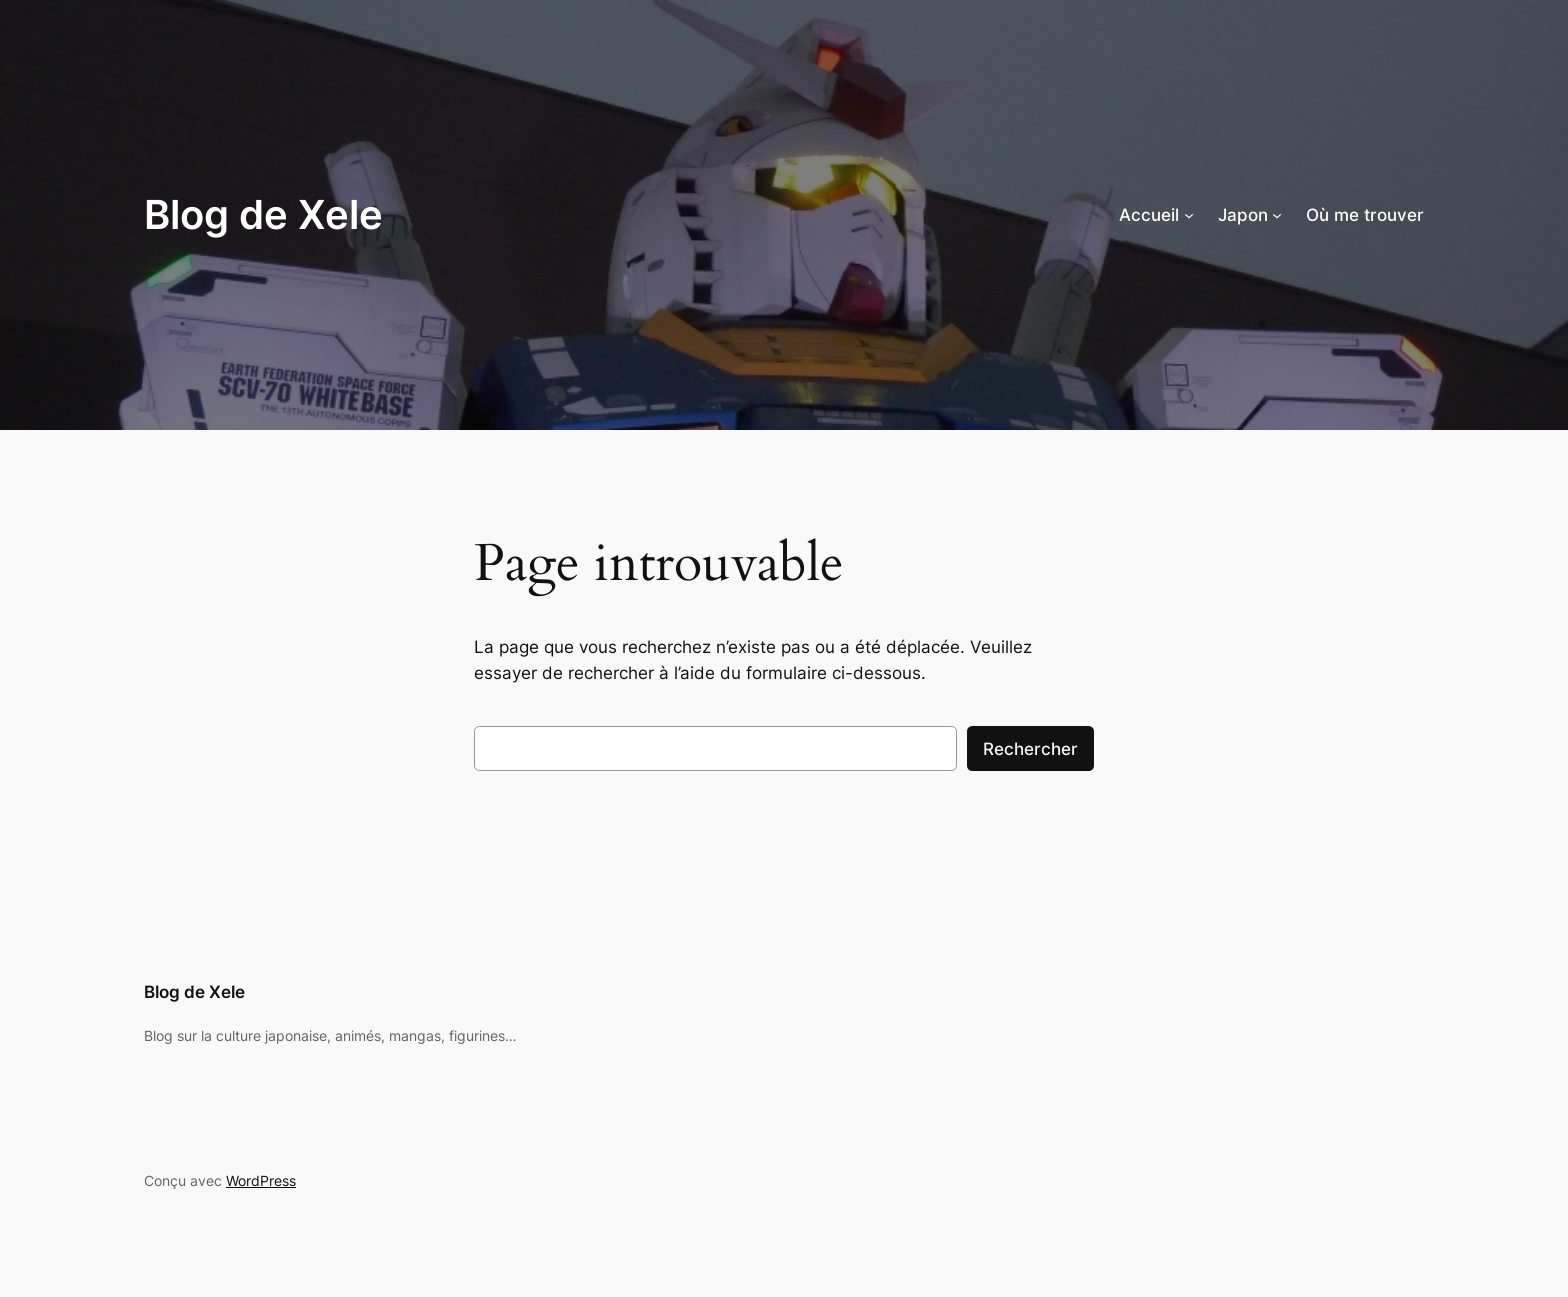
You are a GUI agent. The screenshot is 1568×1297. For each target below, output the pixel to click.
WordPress (261, 1180)
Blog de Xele (263, 214)
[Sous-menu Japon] (1277, 215)
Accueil (1149, 215)
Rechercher (1030, 749)
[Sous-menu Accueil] (1189, 215)
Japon (1243, 215)
